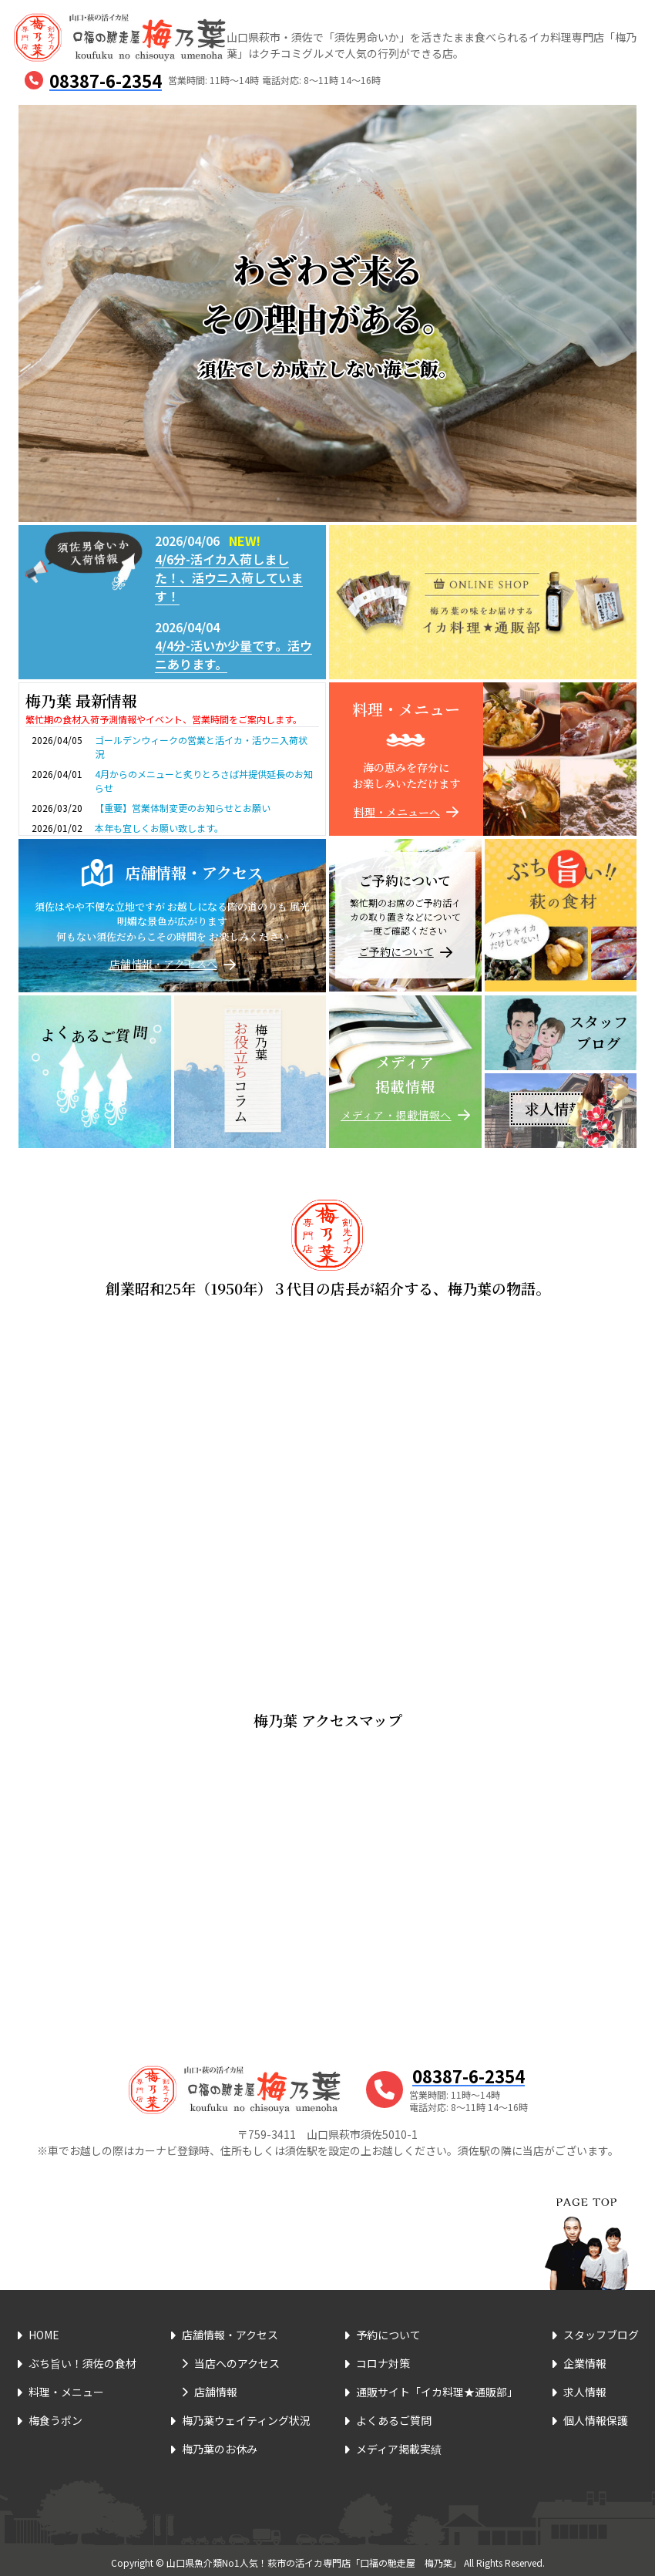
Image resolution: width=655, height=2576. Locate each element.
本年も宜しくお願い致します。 (159, 827)
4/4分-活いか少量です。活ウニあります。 (233, 654)
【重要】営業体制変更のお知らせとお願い (182, 807)
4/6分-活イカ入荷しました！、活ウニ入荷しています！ (229, 577)
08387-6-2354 (105, 80)
